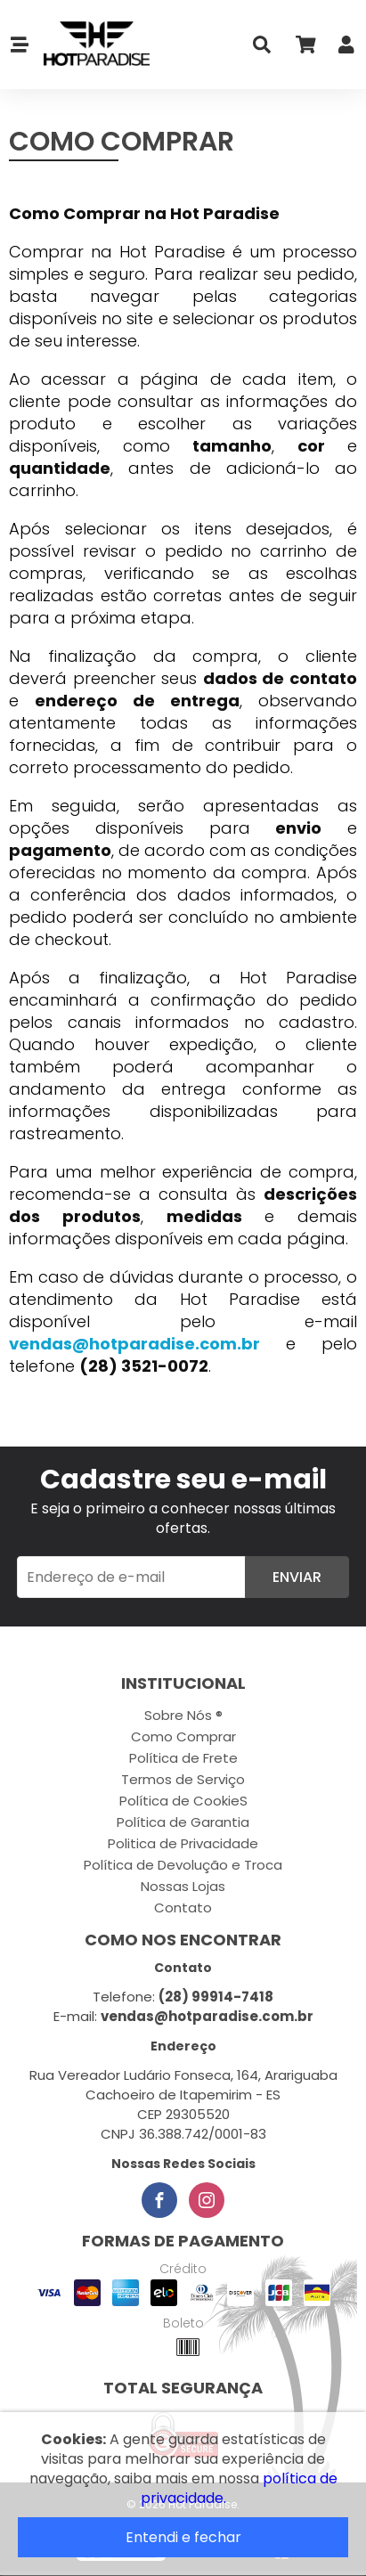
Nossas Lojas (183, 1886)
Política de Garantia (183, 1822)
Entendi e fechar (183, 2537)
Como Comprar (183, 1736)
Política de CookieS (183, 1800)
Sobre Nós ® (183, 1715)
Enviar (296, 1577)
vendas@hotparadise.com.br (134, 1344)
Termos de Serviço (183, 1779)
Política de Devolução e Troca (183, 1864)
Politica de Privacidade (183, 1843)
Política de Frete (183, 1758)
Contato (183, 1907)
